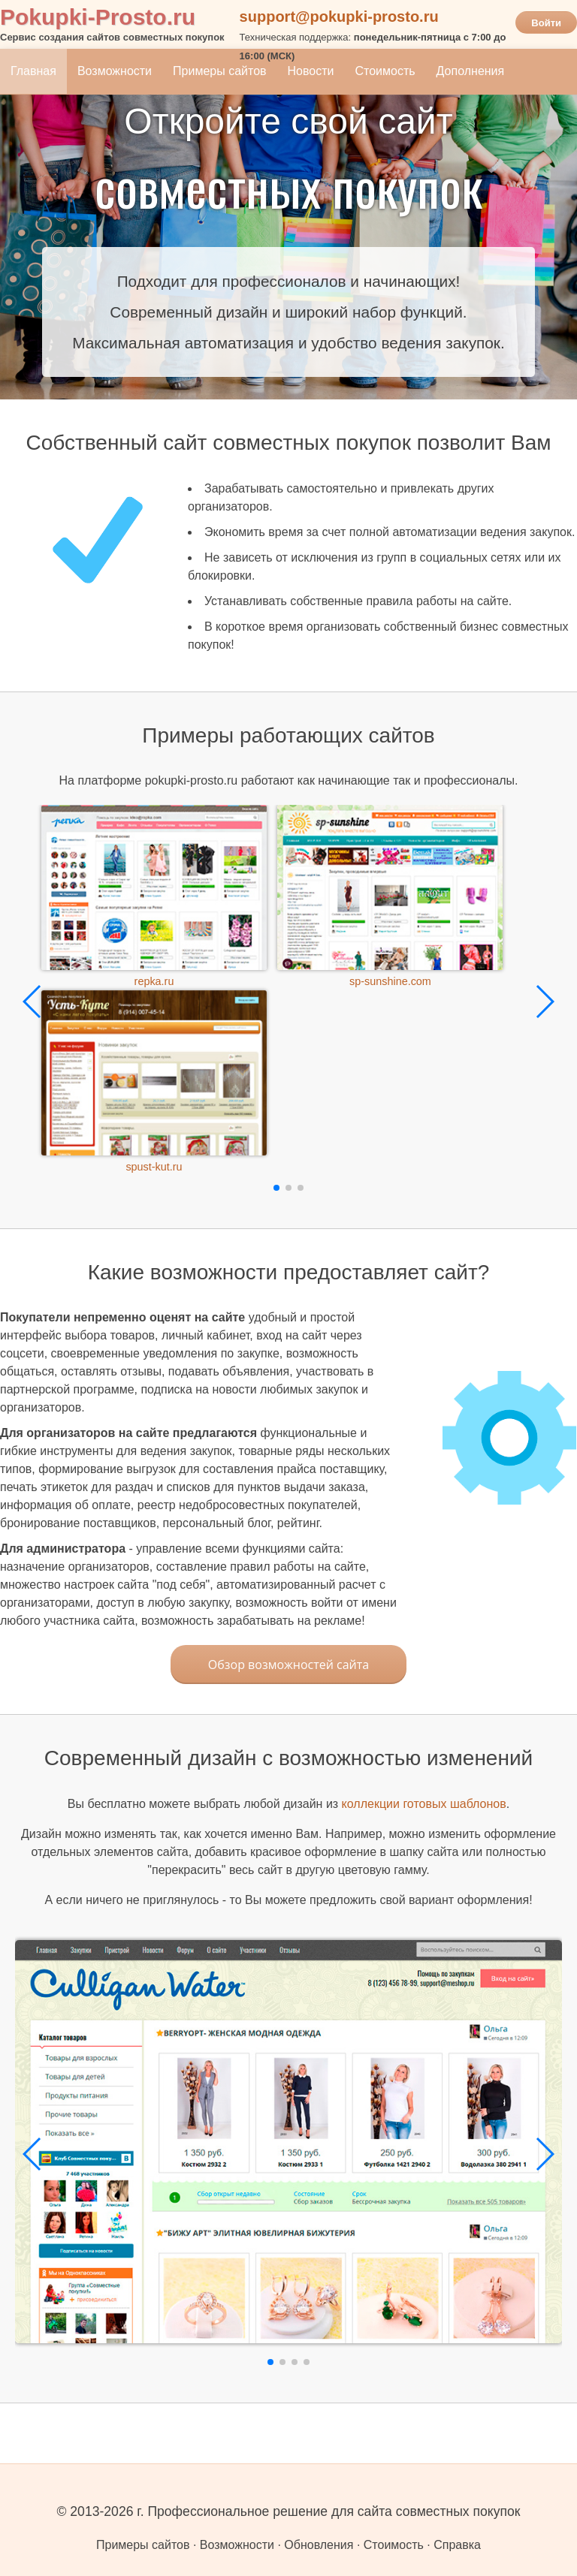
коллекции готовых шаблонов (424, 1803)
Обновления (318, 2544)
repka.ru (154, 981)
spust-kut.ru (153, 1167)
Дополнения (471, 71)
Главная (33, 71)
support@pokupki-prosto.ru (339, 16)
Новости (311, 71)
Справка (457, 2544)
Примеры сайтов (219, 71)
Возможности (114, 71)
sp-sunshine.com (390, 981)
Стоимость (385, 71)
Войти (546, 23)
